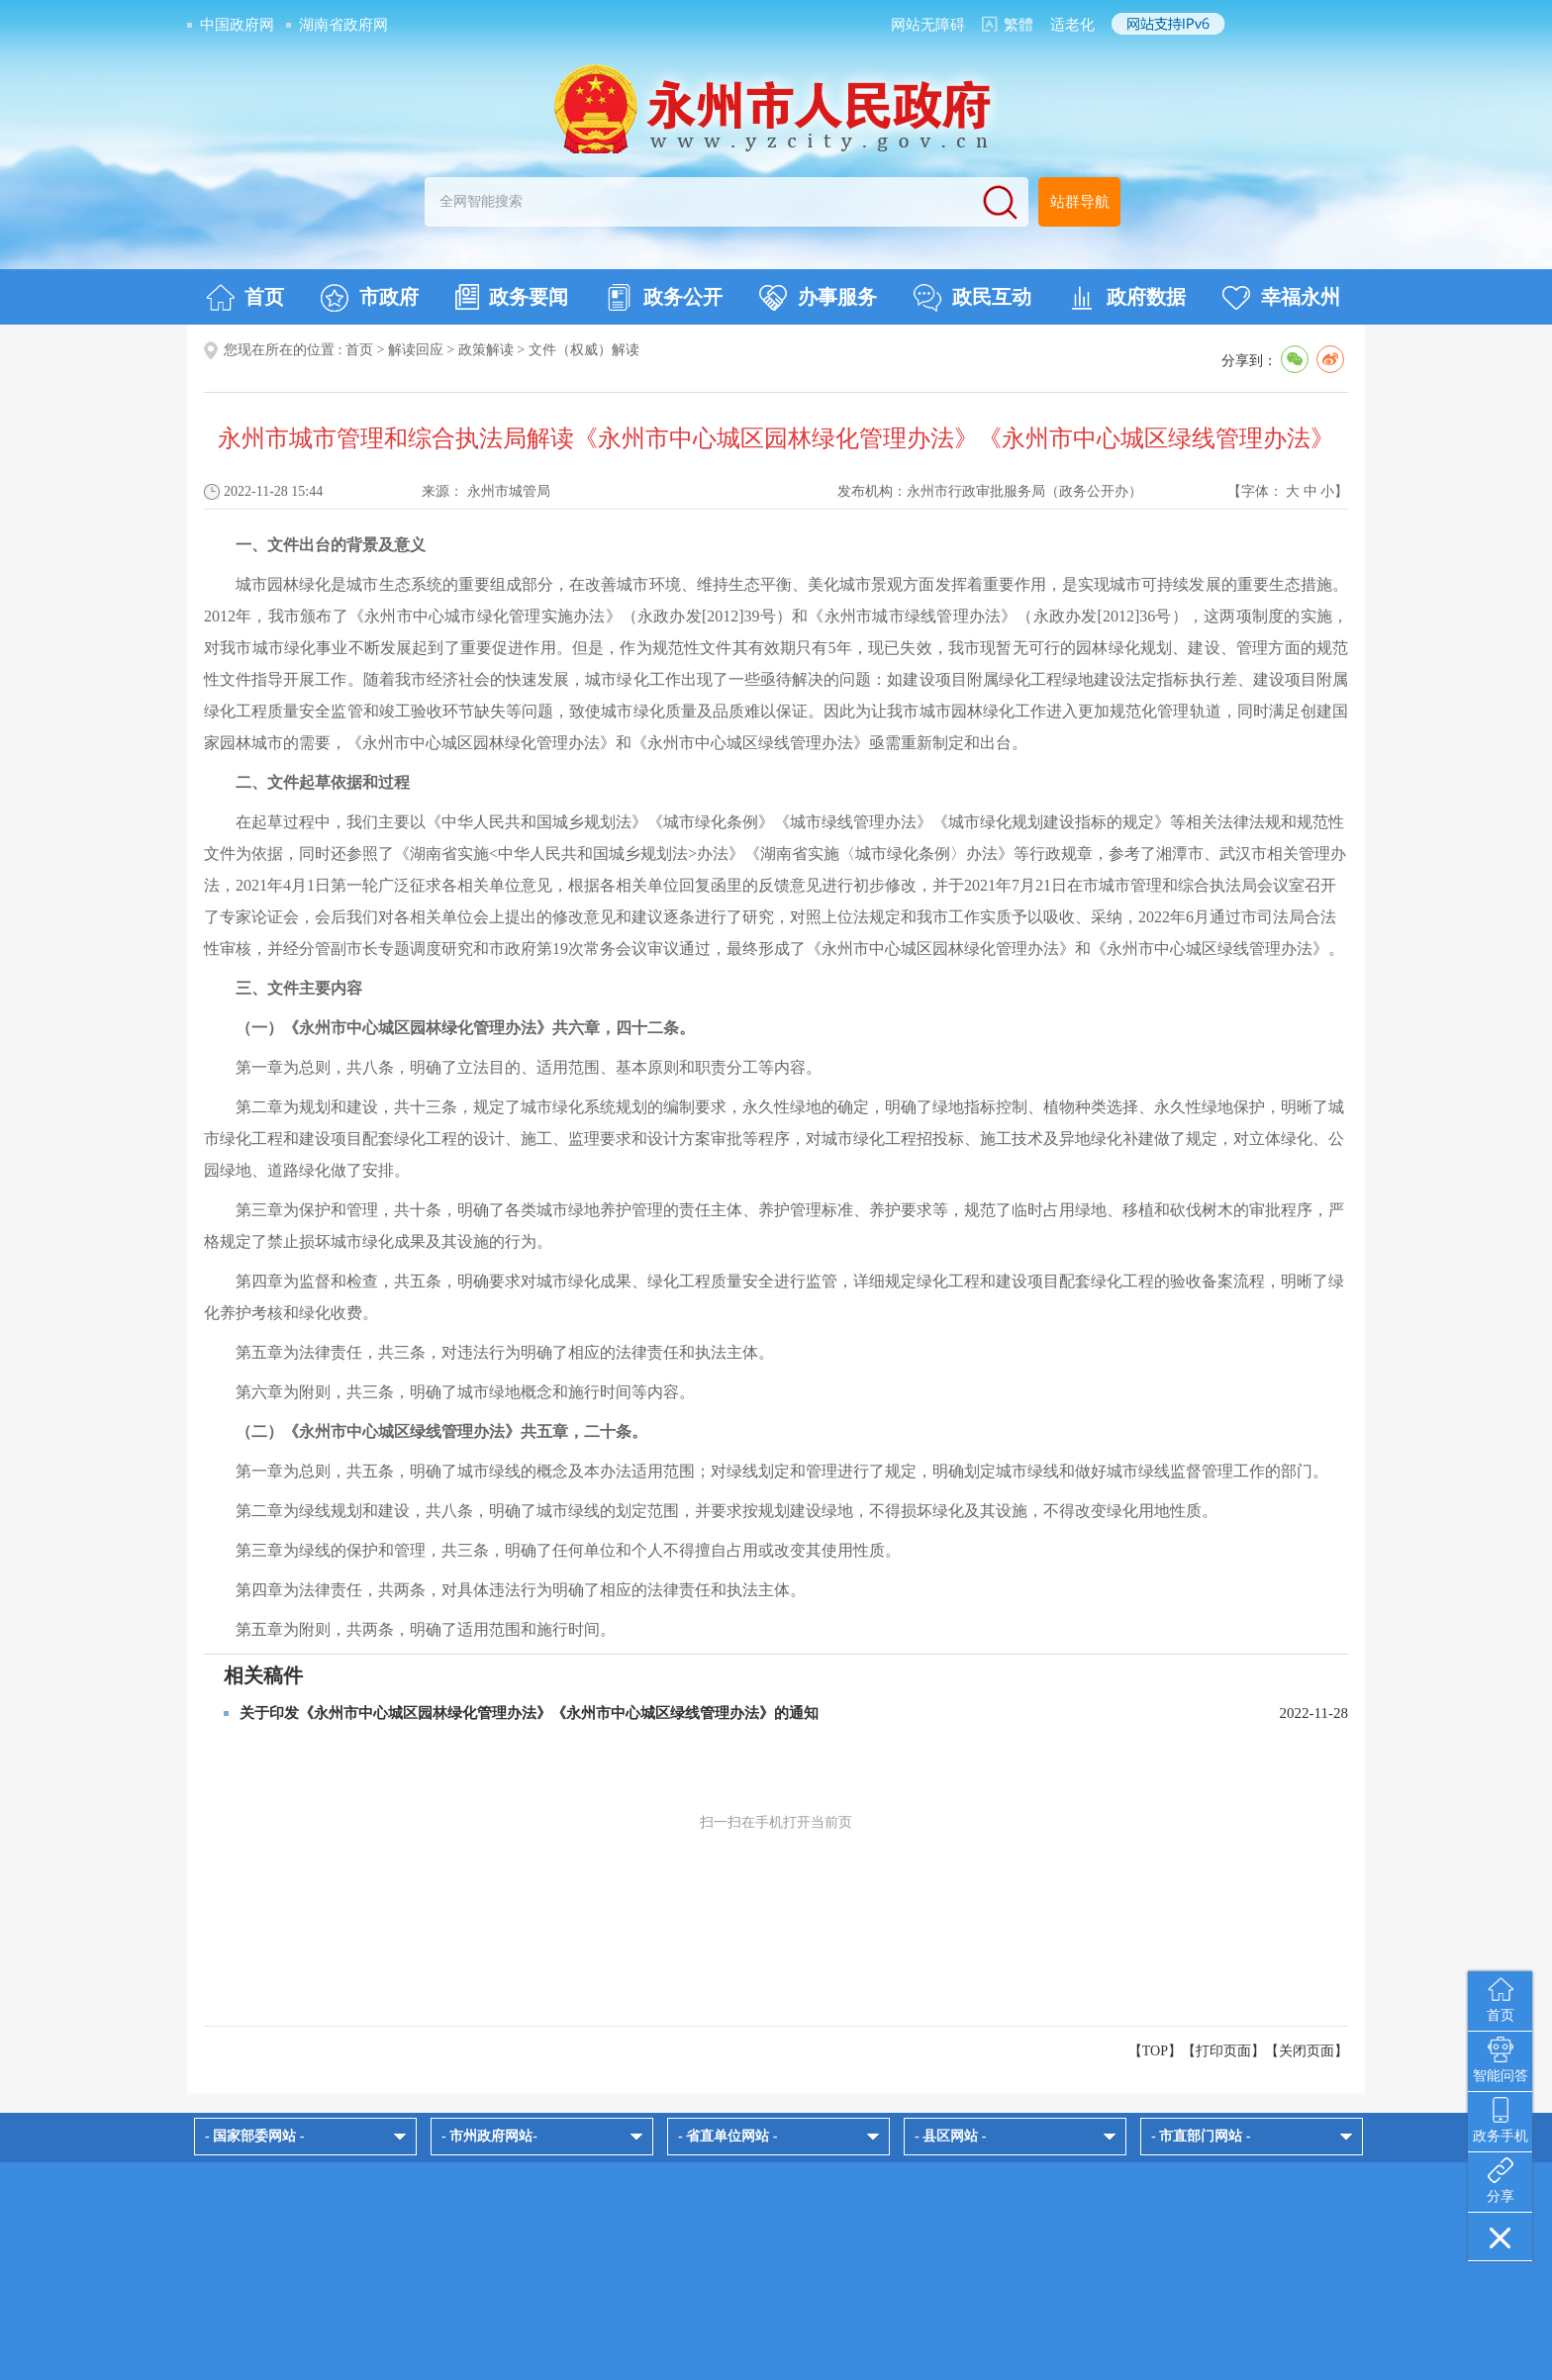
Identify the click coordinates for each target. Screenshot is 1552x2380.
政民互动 (972, 298)
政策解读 (486, 349)
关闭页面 (1306, 2051)
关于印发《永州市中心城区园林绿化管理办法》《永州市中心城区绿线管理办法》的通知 (529, 1713)
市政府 (370, 298)
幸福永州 (1281, 298)
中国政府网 (237, 25)
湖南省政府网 (343, 25)
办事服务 (818, 298)
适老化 (1072, 25)
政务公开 (664, 298)
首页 (245, 298)
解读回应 (415, 349)
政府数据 (1127, 298)
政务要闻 (511, 297)
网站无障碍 (928, 25)
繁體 (1018, 25)
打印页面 (1223, 2051)
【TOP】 (1155, 2051)
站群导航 (1080, 202)
